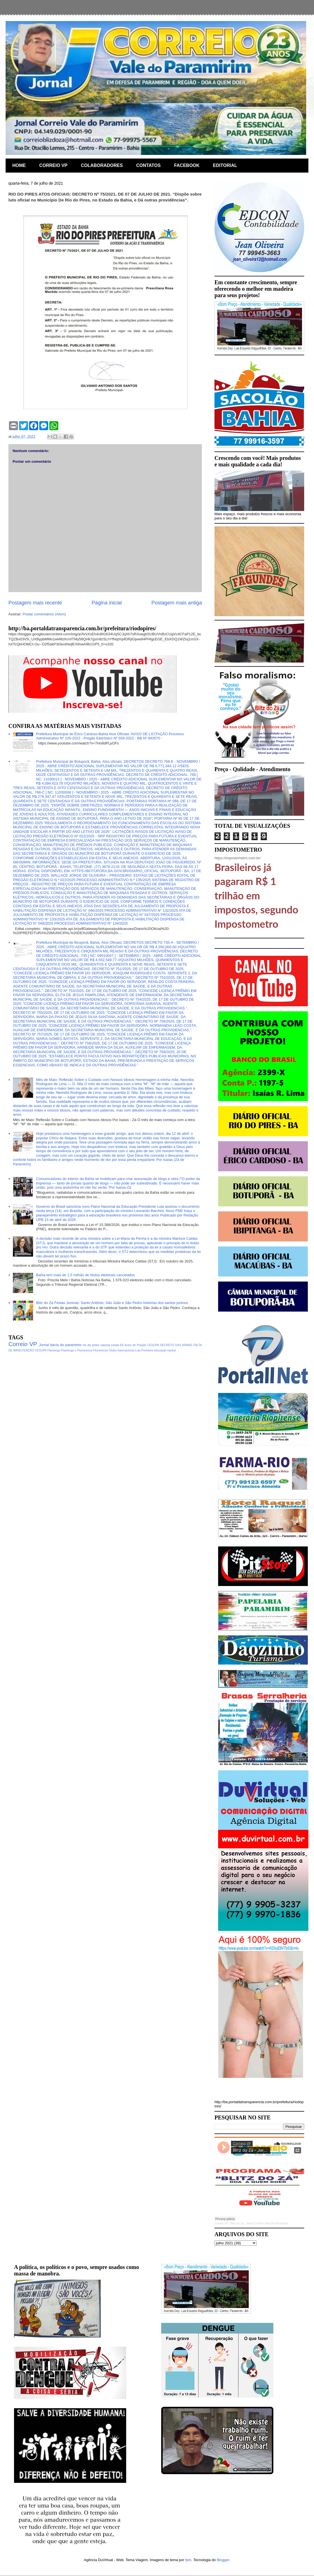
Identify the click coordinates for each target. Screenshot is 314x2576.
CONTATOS (148, 165)
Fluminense (100, 1350)
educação (160, 1350)
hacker (171, 1350)
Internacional (125, 1350)
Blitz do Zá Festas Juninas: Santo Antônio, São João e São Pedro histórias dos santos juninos (112, 1303)
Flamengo (53, 1350)
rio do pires (91, 1345)
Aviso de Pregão (135, 1345)
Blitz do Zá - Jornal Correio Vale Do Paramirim (259, 2223)
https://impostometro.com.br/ (237, 858)
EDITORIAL (225, 165)
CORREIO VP (53, 165)
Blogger (223, 2560)
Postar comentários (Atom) (44, 614)
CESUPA (153, 1345)
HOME (19, 165)
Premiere (147, 1350)
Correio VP (22, 1344)
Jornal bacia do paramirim (60, 1345)
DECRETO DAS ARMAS (176, 1345)
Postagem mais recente (35, 603)
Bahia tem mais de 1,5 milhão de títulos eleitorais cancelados (85, 1275)
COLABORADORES (102, 165)
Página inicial (107, 603)
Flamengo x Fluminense (76, 1350)
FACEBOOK (187, 165)
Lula (137, 1350)
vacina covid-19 (111, 1345)
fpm (188, 2560)
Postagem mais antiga (176, 603)
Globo (113, 1350)
